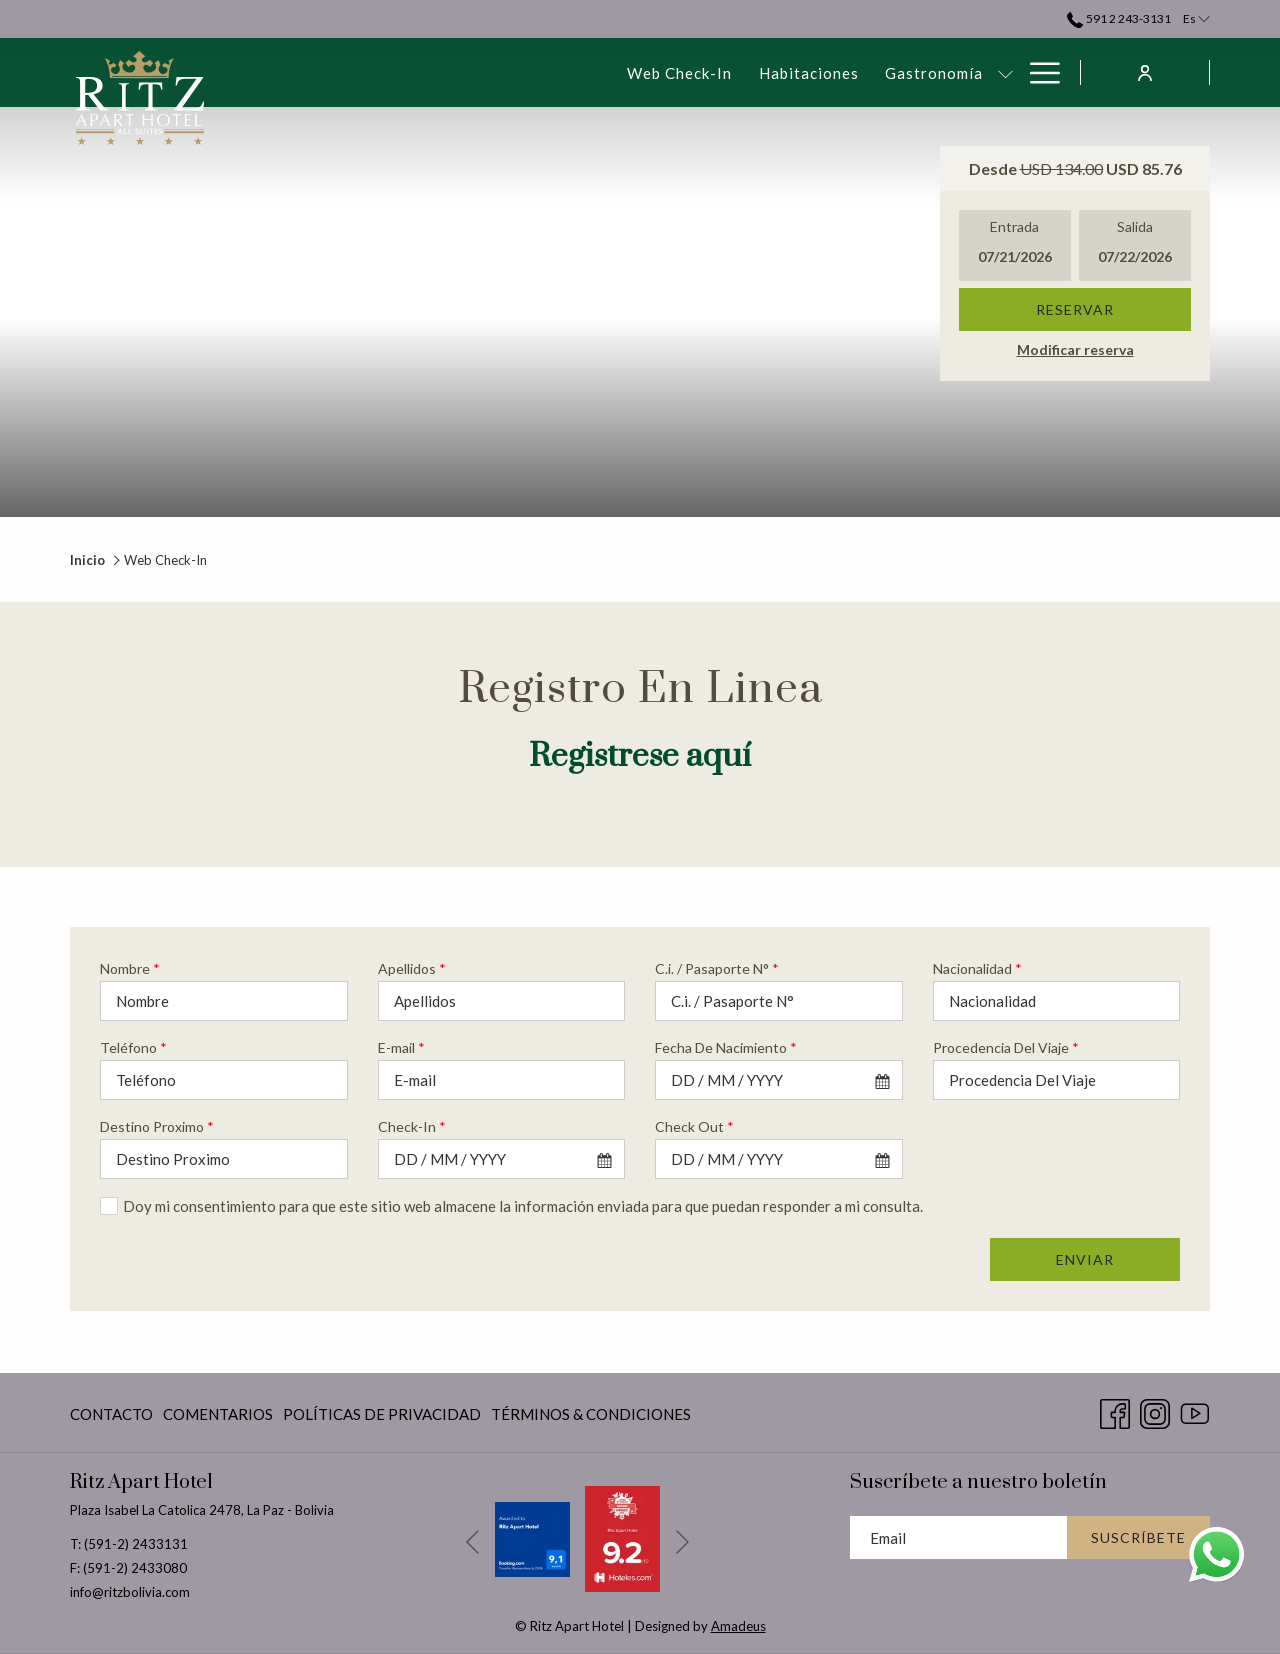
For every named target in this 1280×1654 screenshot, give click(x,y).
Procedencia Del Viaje (1006, 1047)
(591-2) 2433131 (136, 1544)
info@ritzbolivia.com (130, 1592)
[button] (1015, 245)
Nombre (130, 968)
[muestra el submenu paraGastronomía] (675, 72)
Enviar (1085, 1259)
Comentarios (218, 1414)
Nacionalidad (977, 968)
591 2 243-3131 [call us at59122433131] (1118, 18)
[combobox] (779, 1080)
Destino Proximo (157, 1126)
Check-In (412, 1126)
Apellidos (412, 968)
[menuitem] (349, 72)
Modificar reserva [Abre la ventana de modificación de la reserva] (1075, 349)
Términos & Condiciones (591, 1414)
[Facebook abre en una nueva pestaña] (1115, 1410)
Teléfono (133, 1047)
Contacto (111, 1414)
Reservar (1075, 309)
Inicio (87, 560)
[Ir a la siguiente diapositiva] (682, 1542)
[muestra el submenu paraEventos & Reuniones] (880, 72)
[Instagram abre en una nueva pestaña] (1155, 1410)
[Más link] (1037, 72)
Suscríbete (1138, 1537)
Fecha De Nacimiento (726, 1047)
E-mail (401, 1047)
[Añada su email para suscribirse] (958, 1537)
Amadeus (738, 1626)
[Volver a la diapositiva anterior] (472, 1542)
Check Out (694, 1126)
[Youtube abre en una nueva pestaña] (1195, 1410)
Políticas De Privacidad (382, 1414)
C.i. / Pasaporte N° (717, 968)
